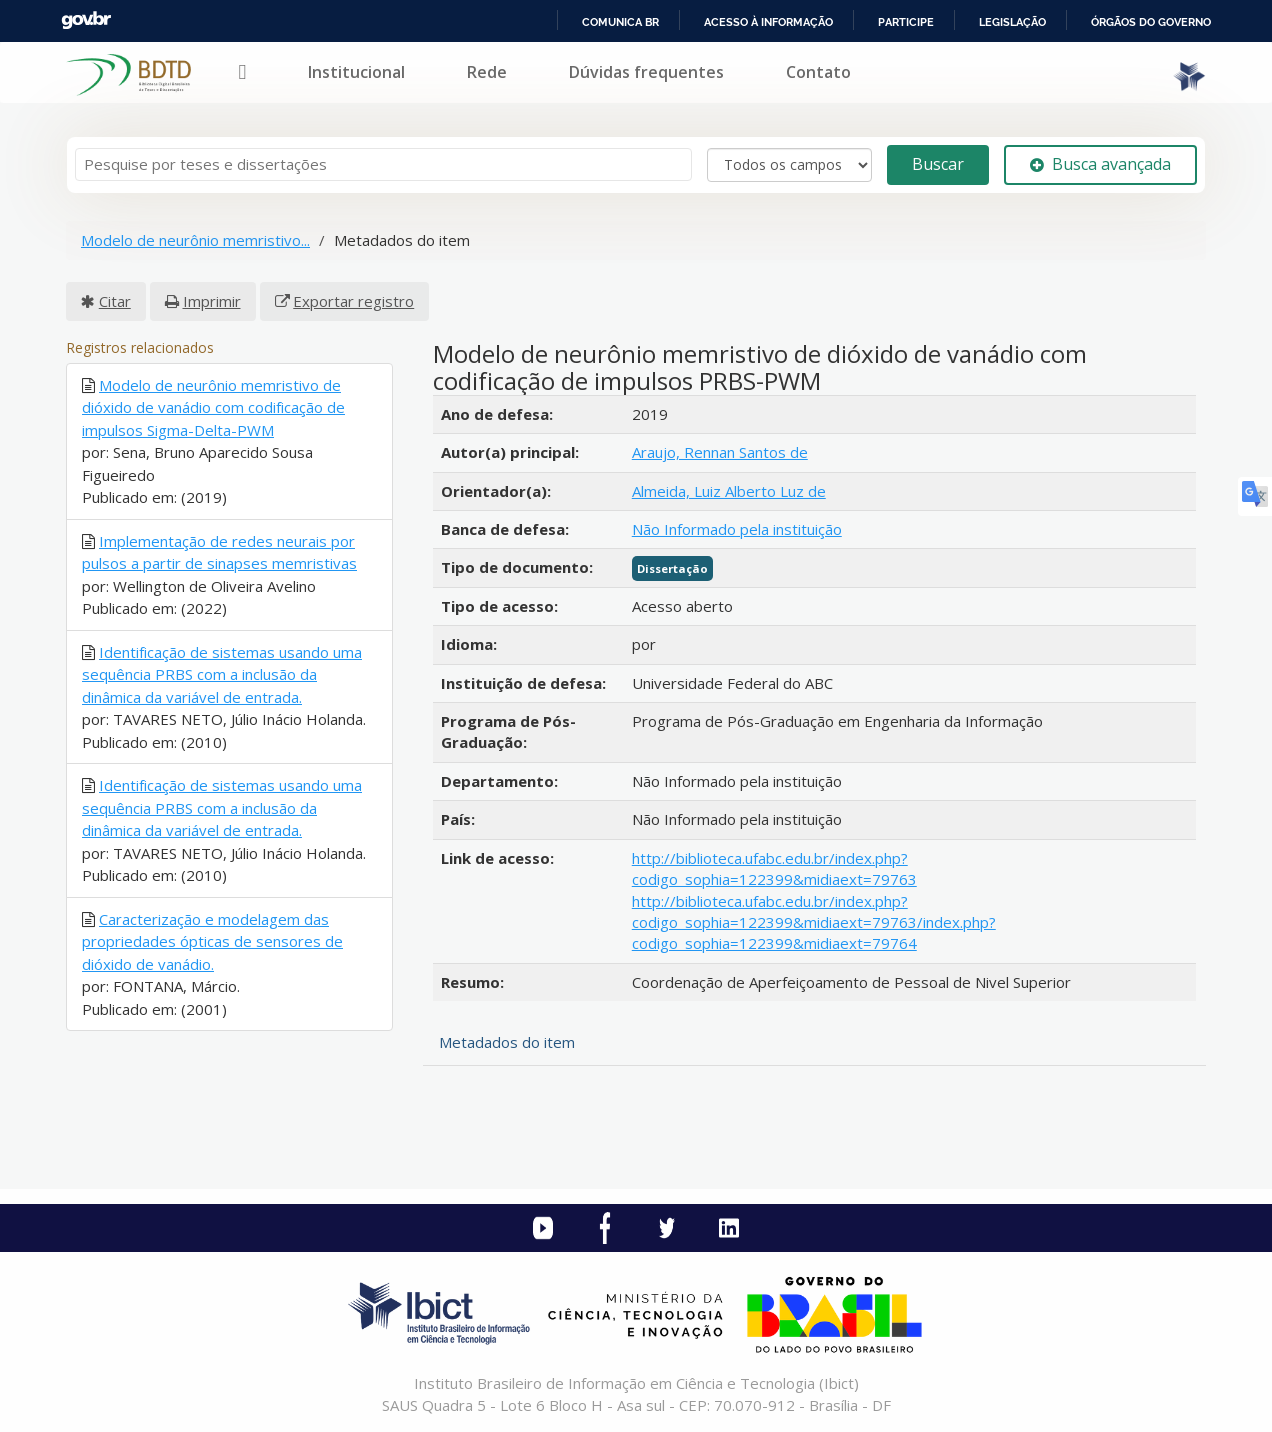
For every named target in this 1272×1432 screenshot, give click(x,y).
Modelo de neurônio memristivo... (195, 240)
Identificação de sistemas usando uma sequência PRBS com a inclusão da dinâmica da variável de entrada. (222, 674)
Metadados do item (507, 1042)
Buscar (938, 164)
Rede (487, 72)
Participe (906, 22)
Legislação (1012, 22)
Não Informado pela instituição (737, 529)
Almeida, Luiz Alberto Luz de (729, 491)
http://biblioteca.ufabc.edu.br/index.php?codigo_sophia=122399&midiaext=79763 (774, 868)
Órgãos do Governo (1151, 22)
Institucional (356, 72)
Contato (818, 72)
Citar (115, 301)
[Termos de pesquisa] (383, 164)
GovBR (86, 20)
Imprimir (212, 301)
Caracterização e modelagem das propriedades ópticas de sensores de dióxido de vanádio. (212, 941)
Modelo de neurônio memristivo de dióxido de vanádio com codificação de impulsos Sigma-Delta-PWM (213, 407)
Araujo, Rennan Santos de (720, 452)
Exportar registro (353, 301)
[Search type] (789, 165)
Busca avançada (1100, 164)
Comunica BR (620, 22)
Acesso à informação (768, 22)
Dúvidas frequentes (646, 72)
